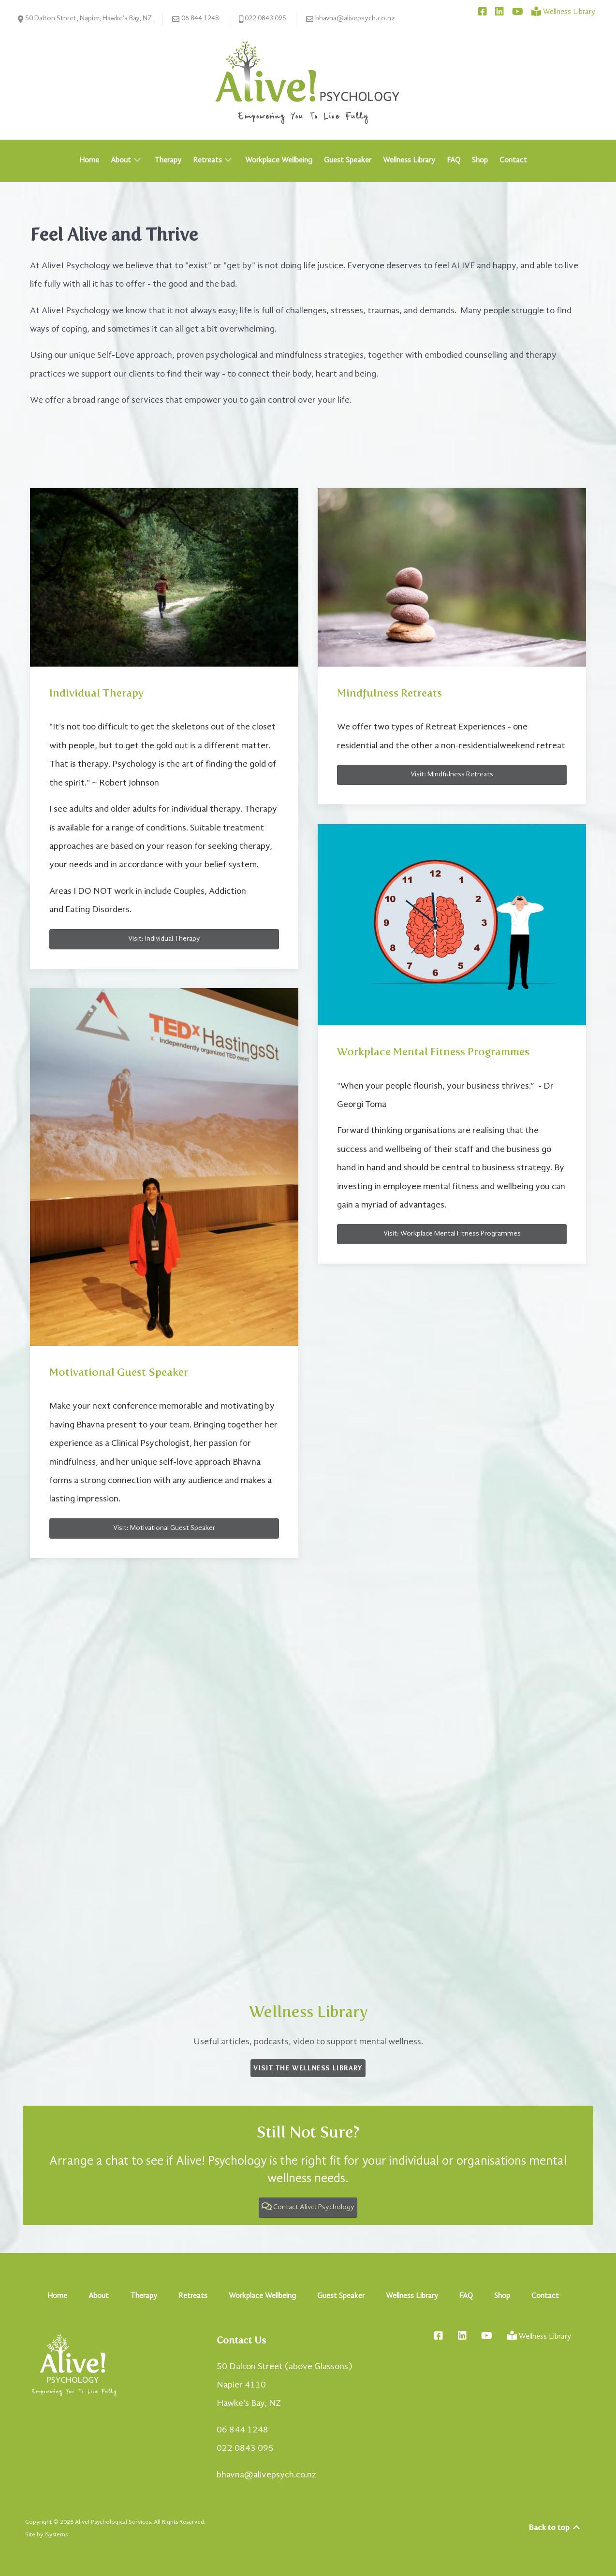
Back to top (554, 2527)
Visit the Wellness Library (308, 2068)
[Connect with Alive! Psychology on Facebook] (483, 12)
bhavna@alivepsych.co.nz (350, 19)
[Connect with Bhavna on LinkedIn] (500, 12)
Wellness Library (308, 2012)
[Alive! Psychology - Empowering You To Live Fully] (308, 82)
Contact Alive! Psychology (308, 2207)
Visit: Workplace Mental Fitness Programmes (452, 1233)
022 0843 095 (263, 19)
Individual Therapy (96, 692)
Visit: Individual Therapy (164, 939)
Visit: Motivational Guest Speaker (164, 1528)
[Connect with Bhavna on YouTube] (518, 12)
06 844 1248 (195, 19)
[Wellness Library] (563, 12)
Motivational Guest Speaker (118, 1372)
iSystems (56, 2535)
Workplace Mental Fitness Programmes (433, 1051)
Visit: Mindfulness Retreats (452, 774)
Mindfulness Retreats (389, 692)
